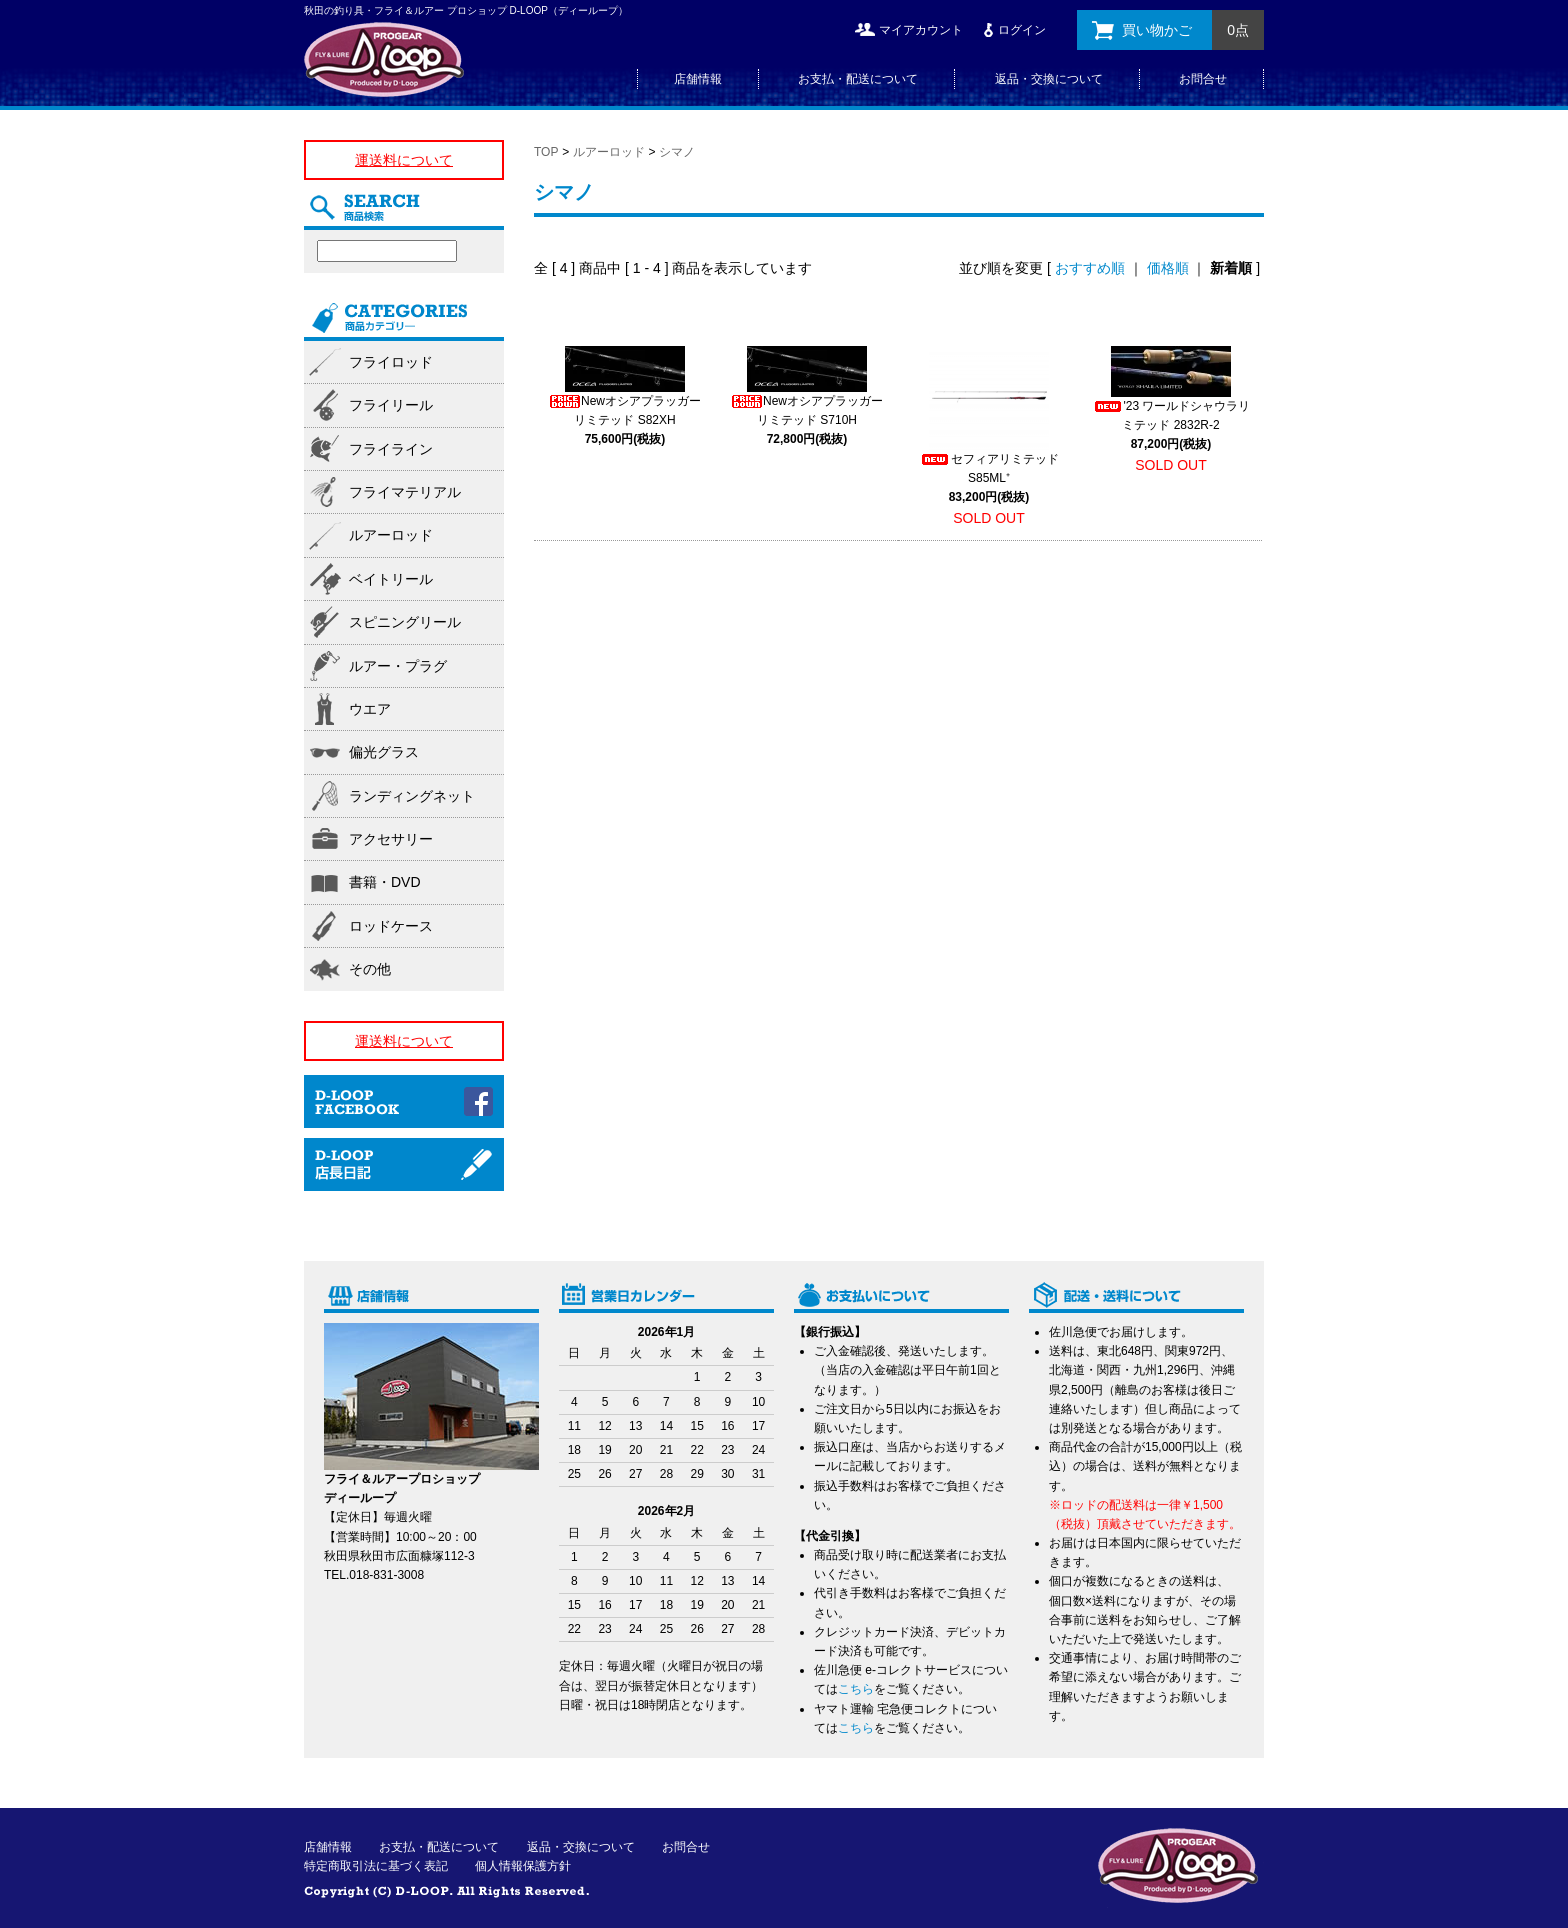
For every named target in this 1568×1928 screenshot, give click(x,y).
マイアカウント (921, 30)
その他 (370, 969)
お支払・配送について (858, 79)
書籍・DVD (385, 882)
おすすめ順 (1090, 268)
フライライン (391, 449)
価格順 (1168, 268)
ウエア (370, 709)
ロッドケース (391, 926)
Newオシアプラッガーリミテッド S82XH (625, 420)
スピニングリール (405, 622)
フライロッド (391, 362)
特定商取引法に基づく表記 (376, 1866)
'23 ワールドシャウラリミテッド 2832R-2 (1171, 425)
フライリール (391, 405)
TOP (546, 152)
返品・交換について (1049, 79)
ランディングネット (412, 796)
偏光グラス (384, 752)
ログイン (1022, 30)
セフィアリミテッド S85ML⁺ (989, 478)
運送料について (404, 160)
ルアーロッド (609, 152)
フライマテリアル (405, 492)
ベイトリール (391, 579)
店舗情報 (698, 79)
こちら (856, 1689)
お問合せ (1203, 79)
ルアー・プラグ (398, 666)
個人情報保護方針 (523, 1866)
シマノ (677, 152)
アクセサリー (391, 839)
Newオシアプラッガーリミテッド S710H (807, 420)
